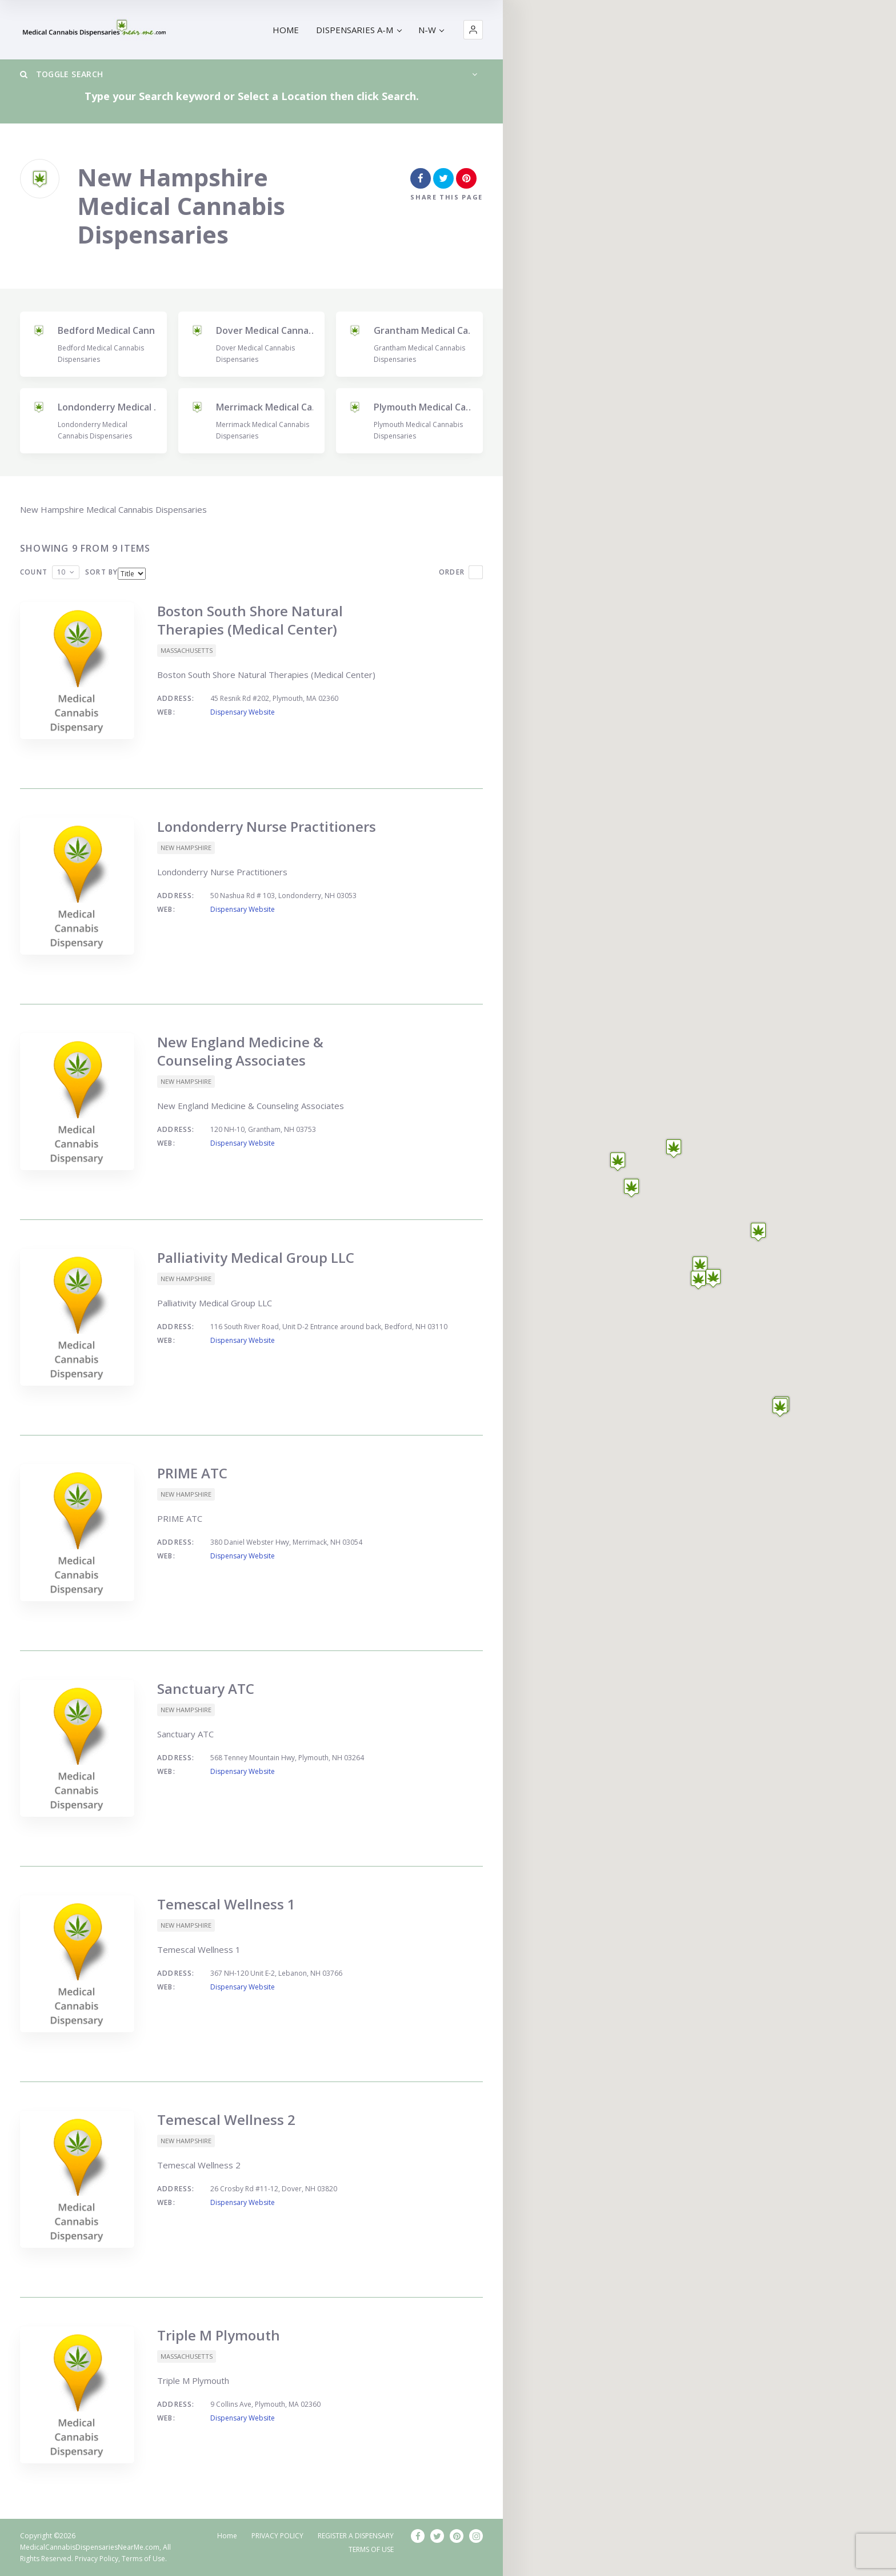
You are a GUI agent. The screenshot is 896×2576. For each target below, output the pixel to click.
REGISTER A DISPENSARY (356, 2536)
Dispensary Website (242, 712)
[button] (473, 29)
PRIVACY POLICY (277, 2536)
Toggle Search (61, 74)
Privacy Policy (96, 2558)
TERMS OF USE (371, 2549)
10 (61, 572)
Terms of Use (143, 2558)
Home (227, 2536)
